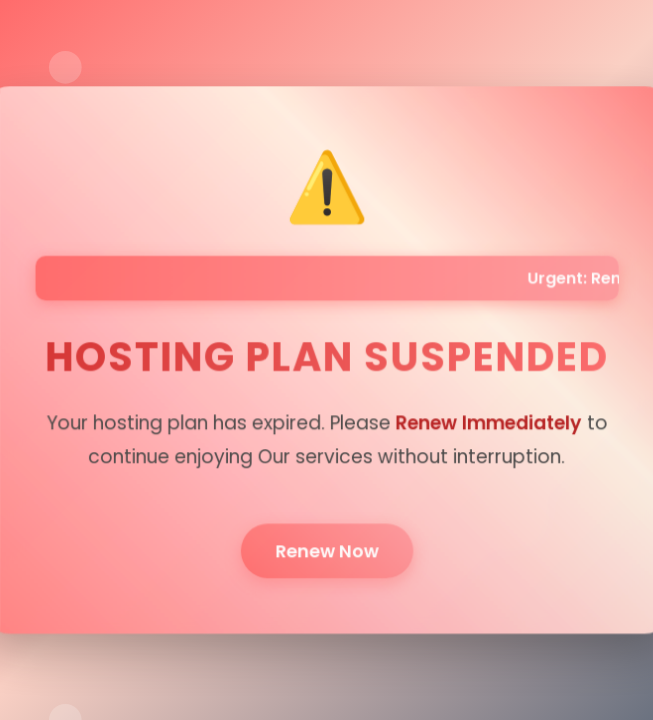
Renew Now (326, 547)
